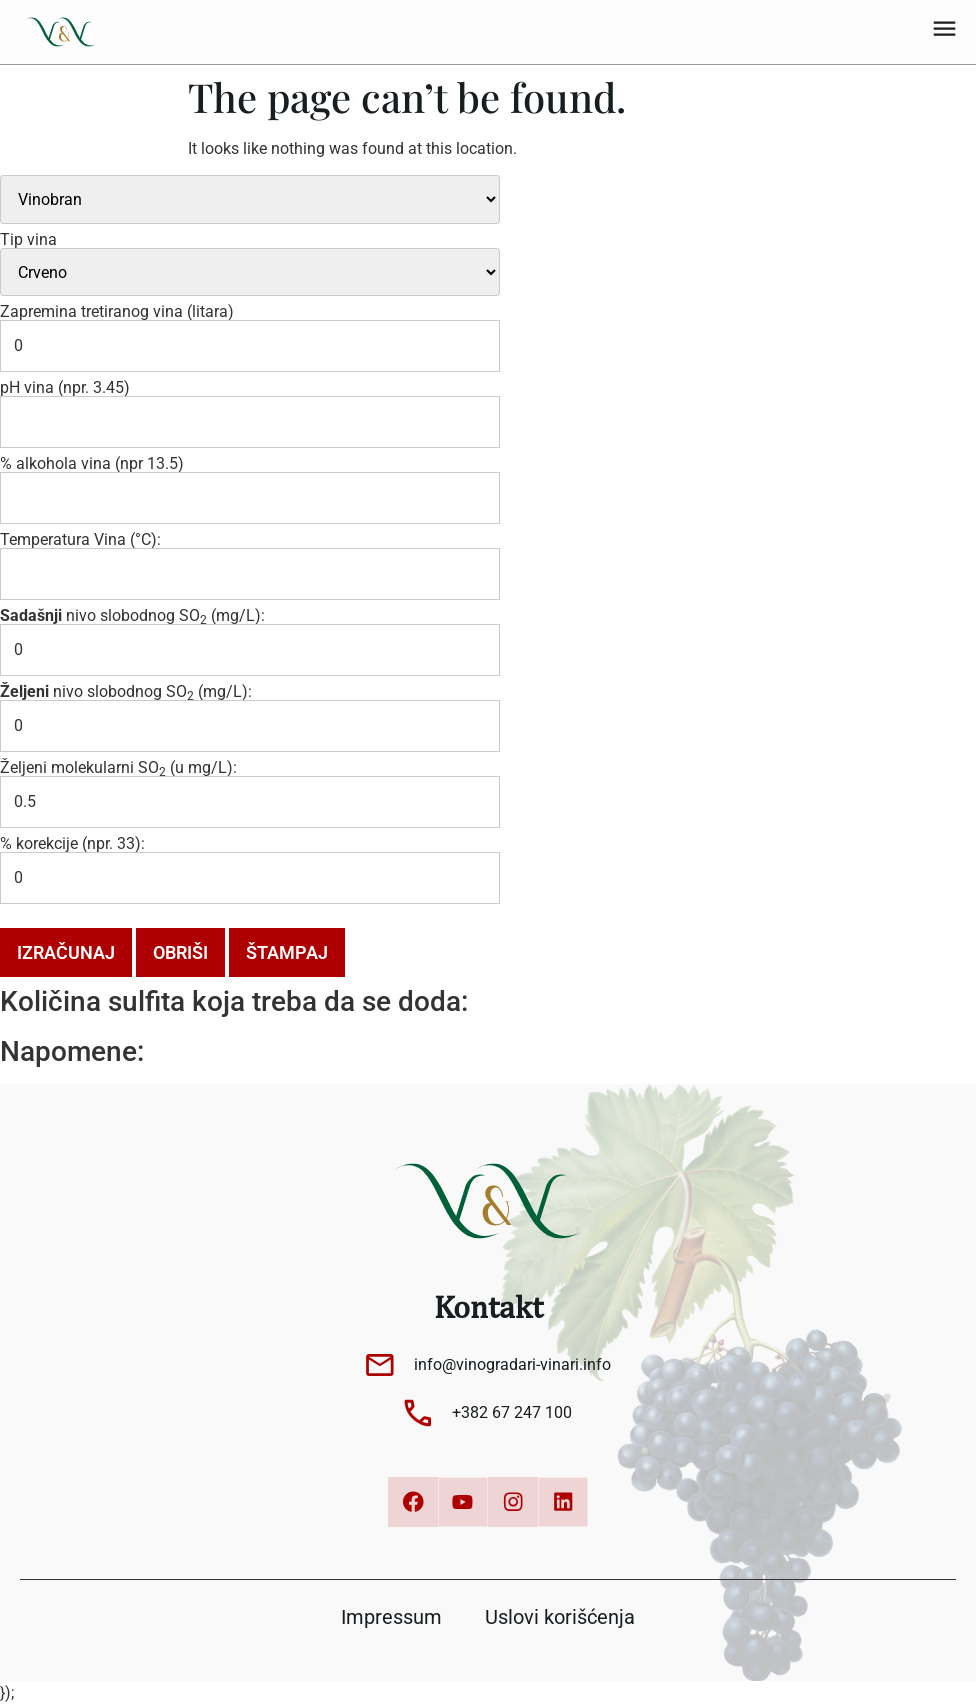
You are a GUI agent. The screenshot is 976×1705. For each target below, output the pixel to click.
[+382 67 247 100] (418, 1413)
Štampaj (287, 952)
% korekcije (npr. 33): (72, 844)
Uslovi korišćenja (560, 1617)
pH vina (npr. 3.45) (65, 388)
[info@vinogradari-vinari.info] (380, 1365)
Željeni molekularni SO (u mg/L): (118, 768)
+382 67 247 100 (512, 1412)
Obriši (180, 952)
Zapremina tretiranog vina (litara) (117, 312)
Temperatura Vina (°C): (80, 540)
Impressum (391, 1617)
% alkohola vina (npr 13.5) (92, 464)
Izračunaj (66, 952)
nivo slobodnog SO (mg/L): (132, 616)
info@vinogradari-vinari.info (512, 1364)
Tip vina (28, 240)
